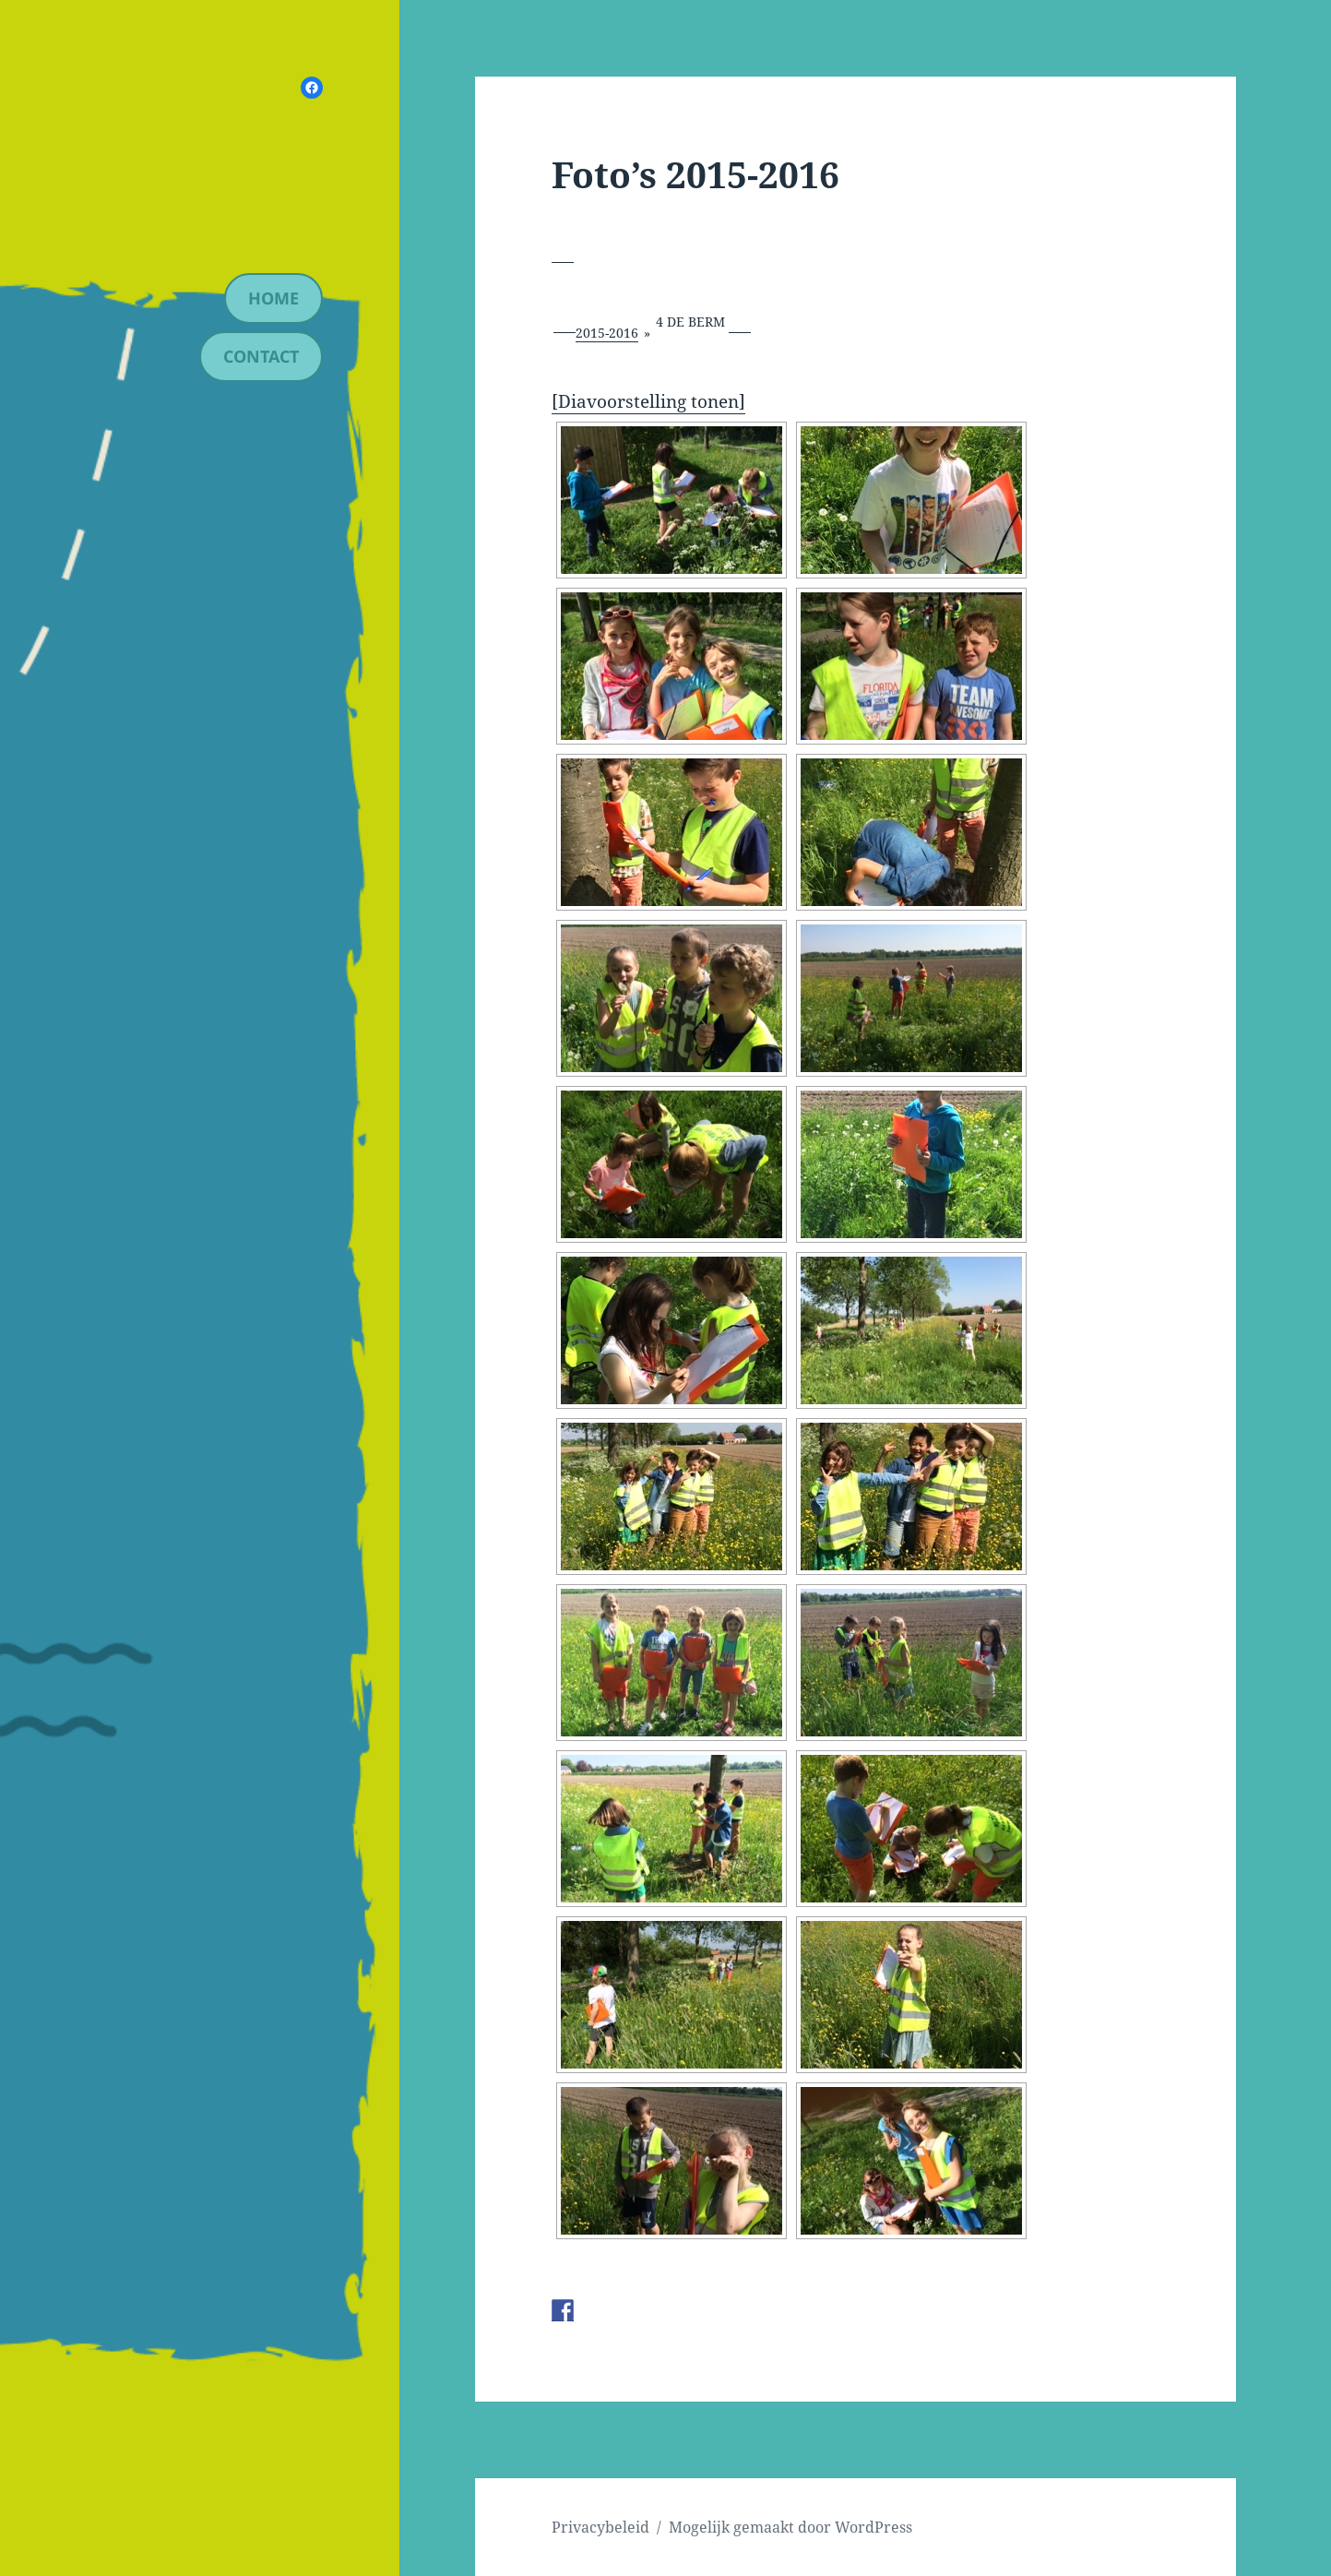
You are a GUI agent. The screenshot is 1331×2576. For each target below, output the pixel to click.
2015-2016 (607, 332)
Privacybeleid (600, 2527)
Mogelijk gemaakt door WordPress (790, 2527)
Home (273, 298)
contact (261, 356)
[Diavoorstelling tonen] (648, 401)
